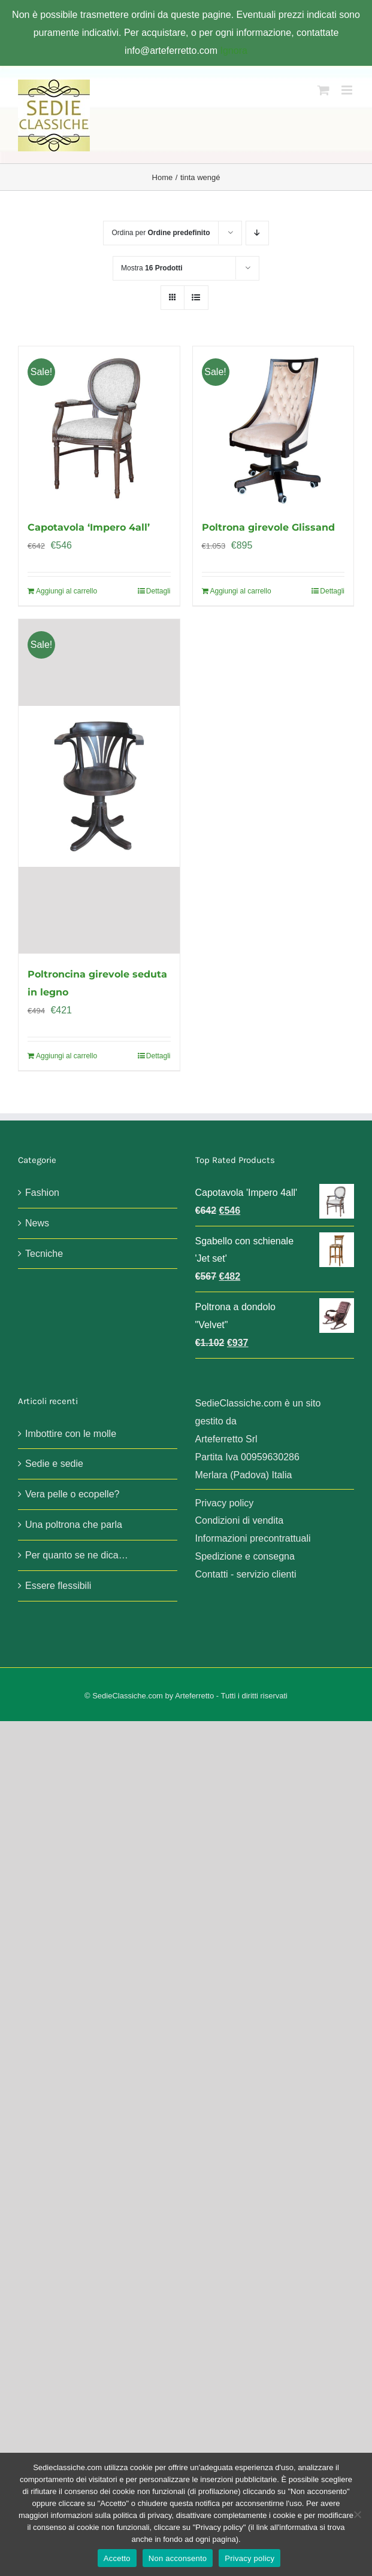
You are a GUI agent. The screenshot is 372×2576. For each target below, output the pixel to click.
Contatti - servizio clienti (246, 1574)
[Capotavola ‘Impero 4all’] (99, 426)
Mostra (152, 268)
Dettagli (158, 591)
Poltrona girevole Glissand (268, 527)
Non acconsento (178, 2558)
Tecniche (44, 1254)
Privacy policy (224, 1503)
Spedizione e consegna (245, 1556)
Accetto (117, 2558)
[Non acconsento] (357, 2514)
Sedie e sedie (54, 1463)
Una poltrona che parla (73, 1525)
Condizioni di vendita (239, 1520)
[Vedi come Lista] (196, 297)
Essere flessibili (58, 1586)
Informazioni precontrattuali (253, 1538)
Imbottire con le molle (70, 1434)
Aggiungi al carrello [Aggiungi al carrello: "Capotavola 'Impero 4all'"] (66, 591)
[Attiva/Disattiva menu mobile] (347, 90)
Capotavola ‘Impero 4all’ (89, 527)
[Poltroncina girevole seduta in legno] (99, 786)
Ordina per (160, 233)
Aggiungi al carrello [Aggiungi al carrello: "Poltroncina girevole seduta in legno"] (66, 1056)
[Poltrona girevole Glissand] (273, 426)
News (37, 1223)
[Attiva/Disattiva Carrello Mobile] (323, 90)
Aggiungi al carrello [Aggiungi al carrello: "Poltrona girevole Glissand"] (240, 591)
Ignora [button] (233, 50)
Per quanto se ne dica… (76, 1555)
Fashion (42, 1192)
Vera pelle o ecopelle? (72, 1494)
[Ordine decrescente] (257, 233)
